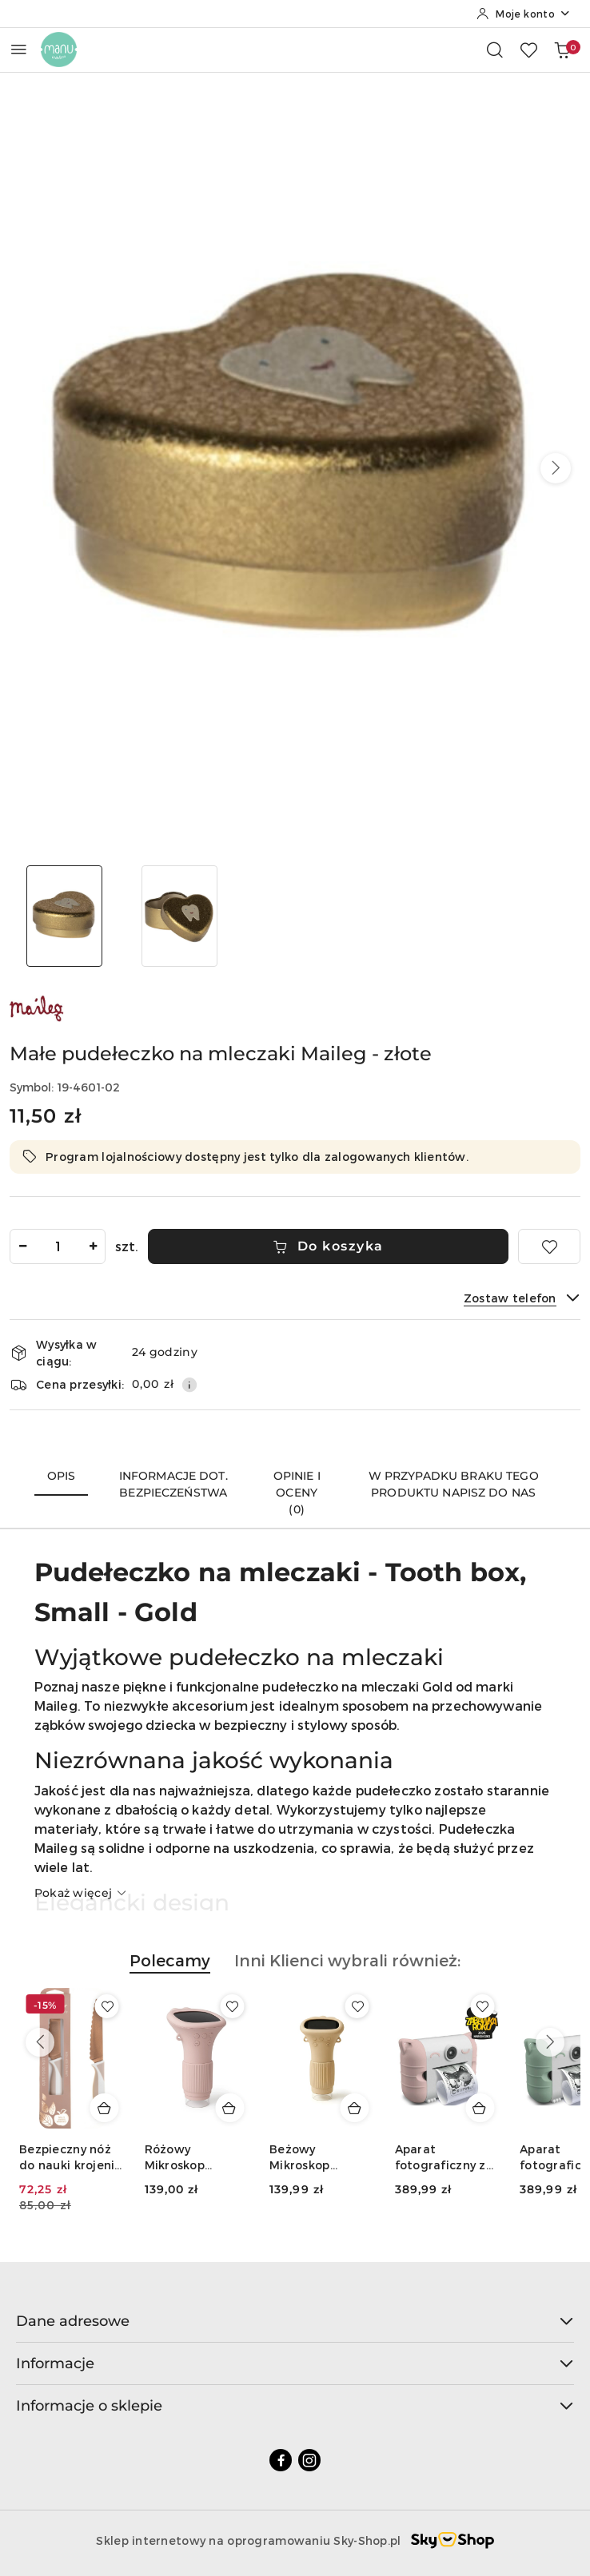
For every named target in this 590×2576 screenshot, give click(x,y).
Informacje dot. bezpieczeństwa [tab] (173, 1484)
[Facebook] (280, 2460)
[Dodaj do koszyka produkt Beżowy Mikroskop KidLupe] (479, 2107)
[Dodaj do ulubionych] (549, 1246)
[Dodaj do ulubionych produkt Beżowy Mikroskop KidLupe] (482, 2006)
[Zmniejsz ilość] (22, 1246)
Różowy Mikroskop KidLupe (299, 2157)
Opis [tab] (61, 1476)
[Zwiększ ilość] (93, 1246)
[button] (555, 468)
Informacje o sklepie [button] (295, 2406)
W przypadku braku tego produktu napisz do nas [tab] (454, 1484)
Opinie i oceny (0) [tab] (297, 1493)
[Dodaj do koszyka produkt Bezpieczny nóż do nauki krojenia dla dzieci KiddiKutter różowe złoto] (229, 2107)
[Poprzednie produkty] (40, 2042)
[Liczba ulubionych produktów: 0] (528, 49)
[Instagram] (309, 2460)
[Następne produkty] (550, 2042)
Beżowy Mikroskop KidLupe (425, 2157)
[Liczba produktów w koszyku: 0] (562, 49)
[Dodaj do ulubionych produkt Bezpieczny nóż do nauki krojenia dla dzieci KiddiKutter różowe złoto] (232, 2006)
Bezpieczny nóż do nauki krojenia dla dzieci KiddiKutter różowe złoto (196, 2157)
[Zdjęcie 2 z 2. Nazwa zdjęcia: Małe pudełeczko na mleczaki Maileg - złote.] (179, 916)
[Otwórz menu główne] (19, 49)
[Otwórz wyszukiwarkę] (495, 49)
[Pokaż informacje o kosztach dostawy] (189, 1384)
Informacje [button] (295, 2363)
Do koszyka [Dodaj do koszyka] (328, 1246)
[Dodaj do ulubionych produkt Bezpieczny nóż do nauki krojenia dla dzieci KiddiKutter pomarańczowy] (107, 2006)
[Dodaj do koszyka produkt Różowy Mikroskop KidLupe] (355, 2107)
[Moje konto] (523, 13)
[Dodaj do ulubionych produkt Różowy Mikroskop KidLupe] (357, 2006)
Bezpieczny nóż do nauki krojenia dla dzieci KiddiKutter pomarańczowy (70, 2157)
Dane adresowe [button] (295, 2321)
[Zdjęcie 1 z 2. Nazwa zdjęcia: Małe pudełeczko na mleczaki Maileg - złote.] (64, 916)
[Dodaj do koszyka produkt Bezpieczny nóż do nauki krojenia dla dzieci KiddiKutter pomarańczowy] (104, 2107)
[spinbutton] (58, 1246)
